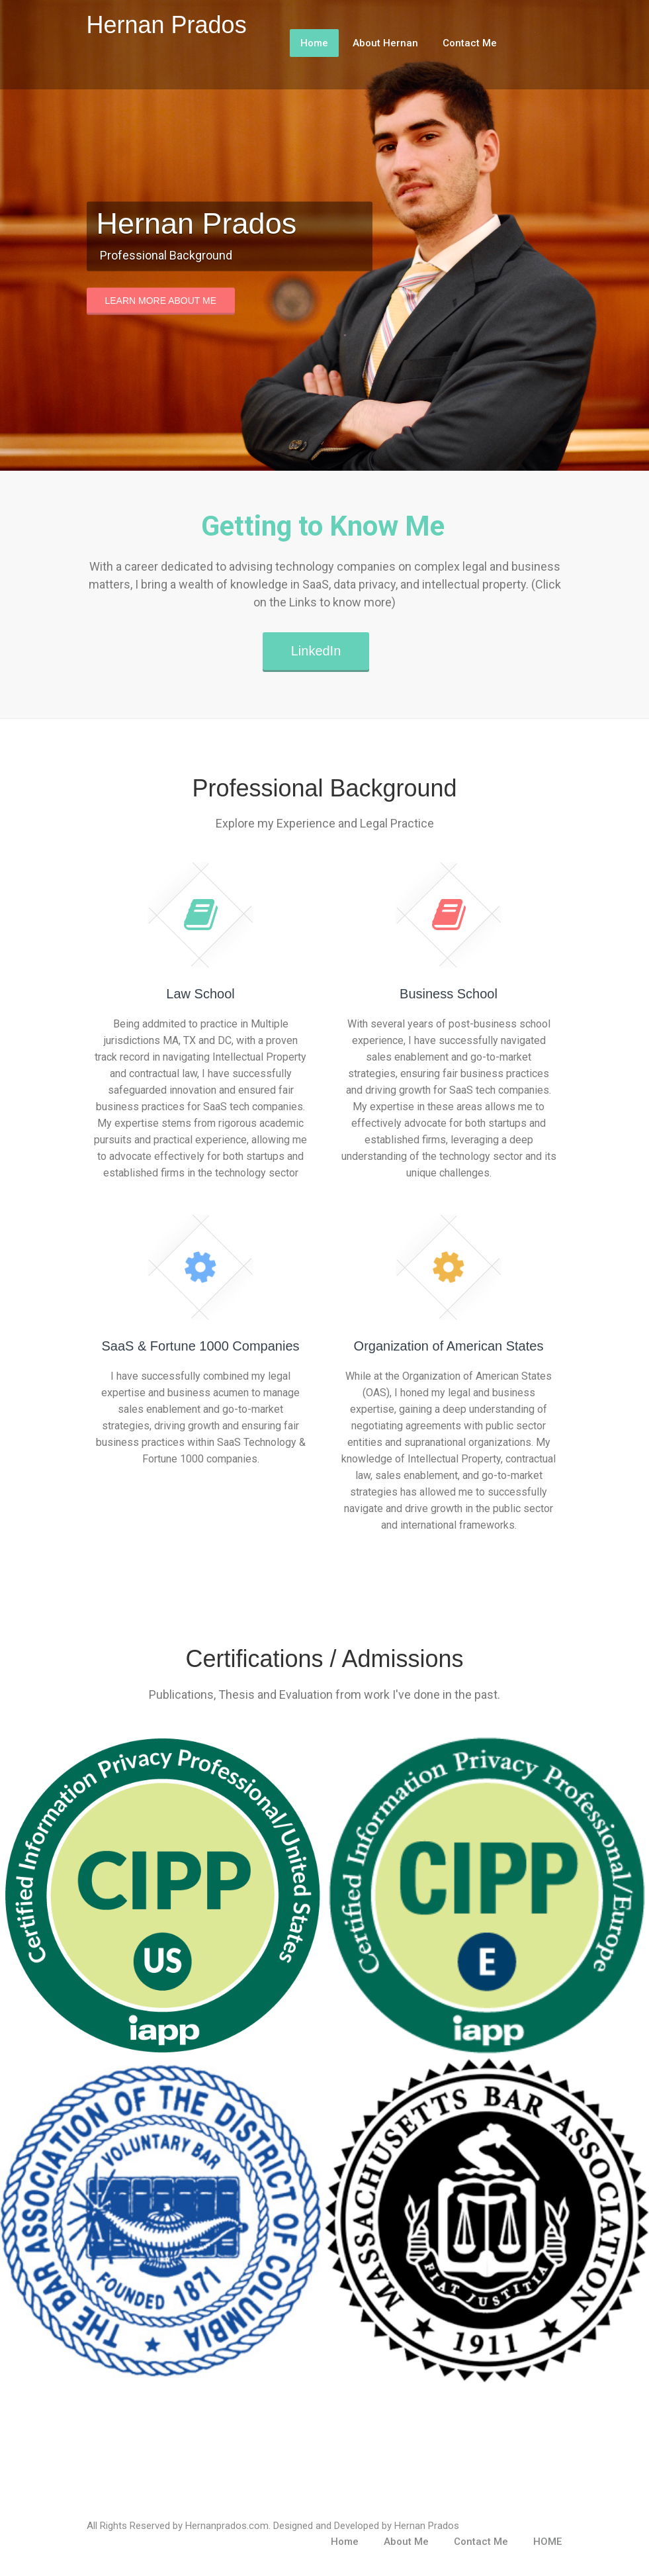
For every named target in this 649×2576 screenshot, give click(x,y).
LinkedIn (316, 651)
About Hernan (385, 43)
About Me (406, 2542)
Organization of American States (449, 1346)
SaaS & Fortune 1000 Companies (200, 1346)
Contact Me (470, 43)
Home (314, 43)
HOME (547, 2542)
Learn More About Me (161, 300)
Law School (200, 993)
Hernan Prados (167, 24)
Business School (449, 993)
